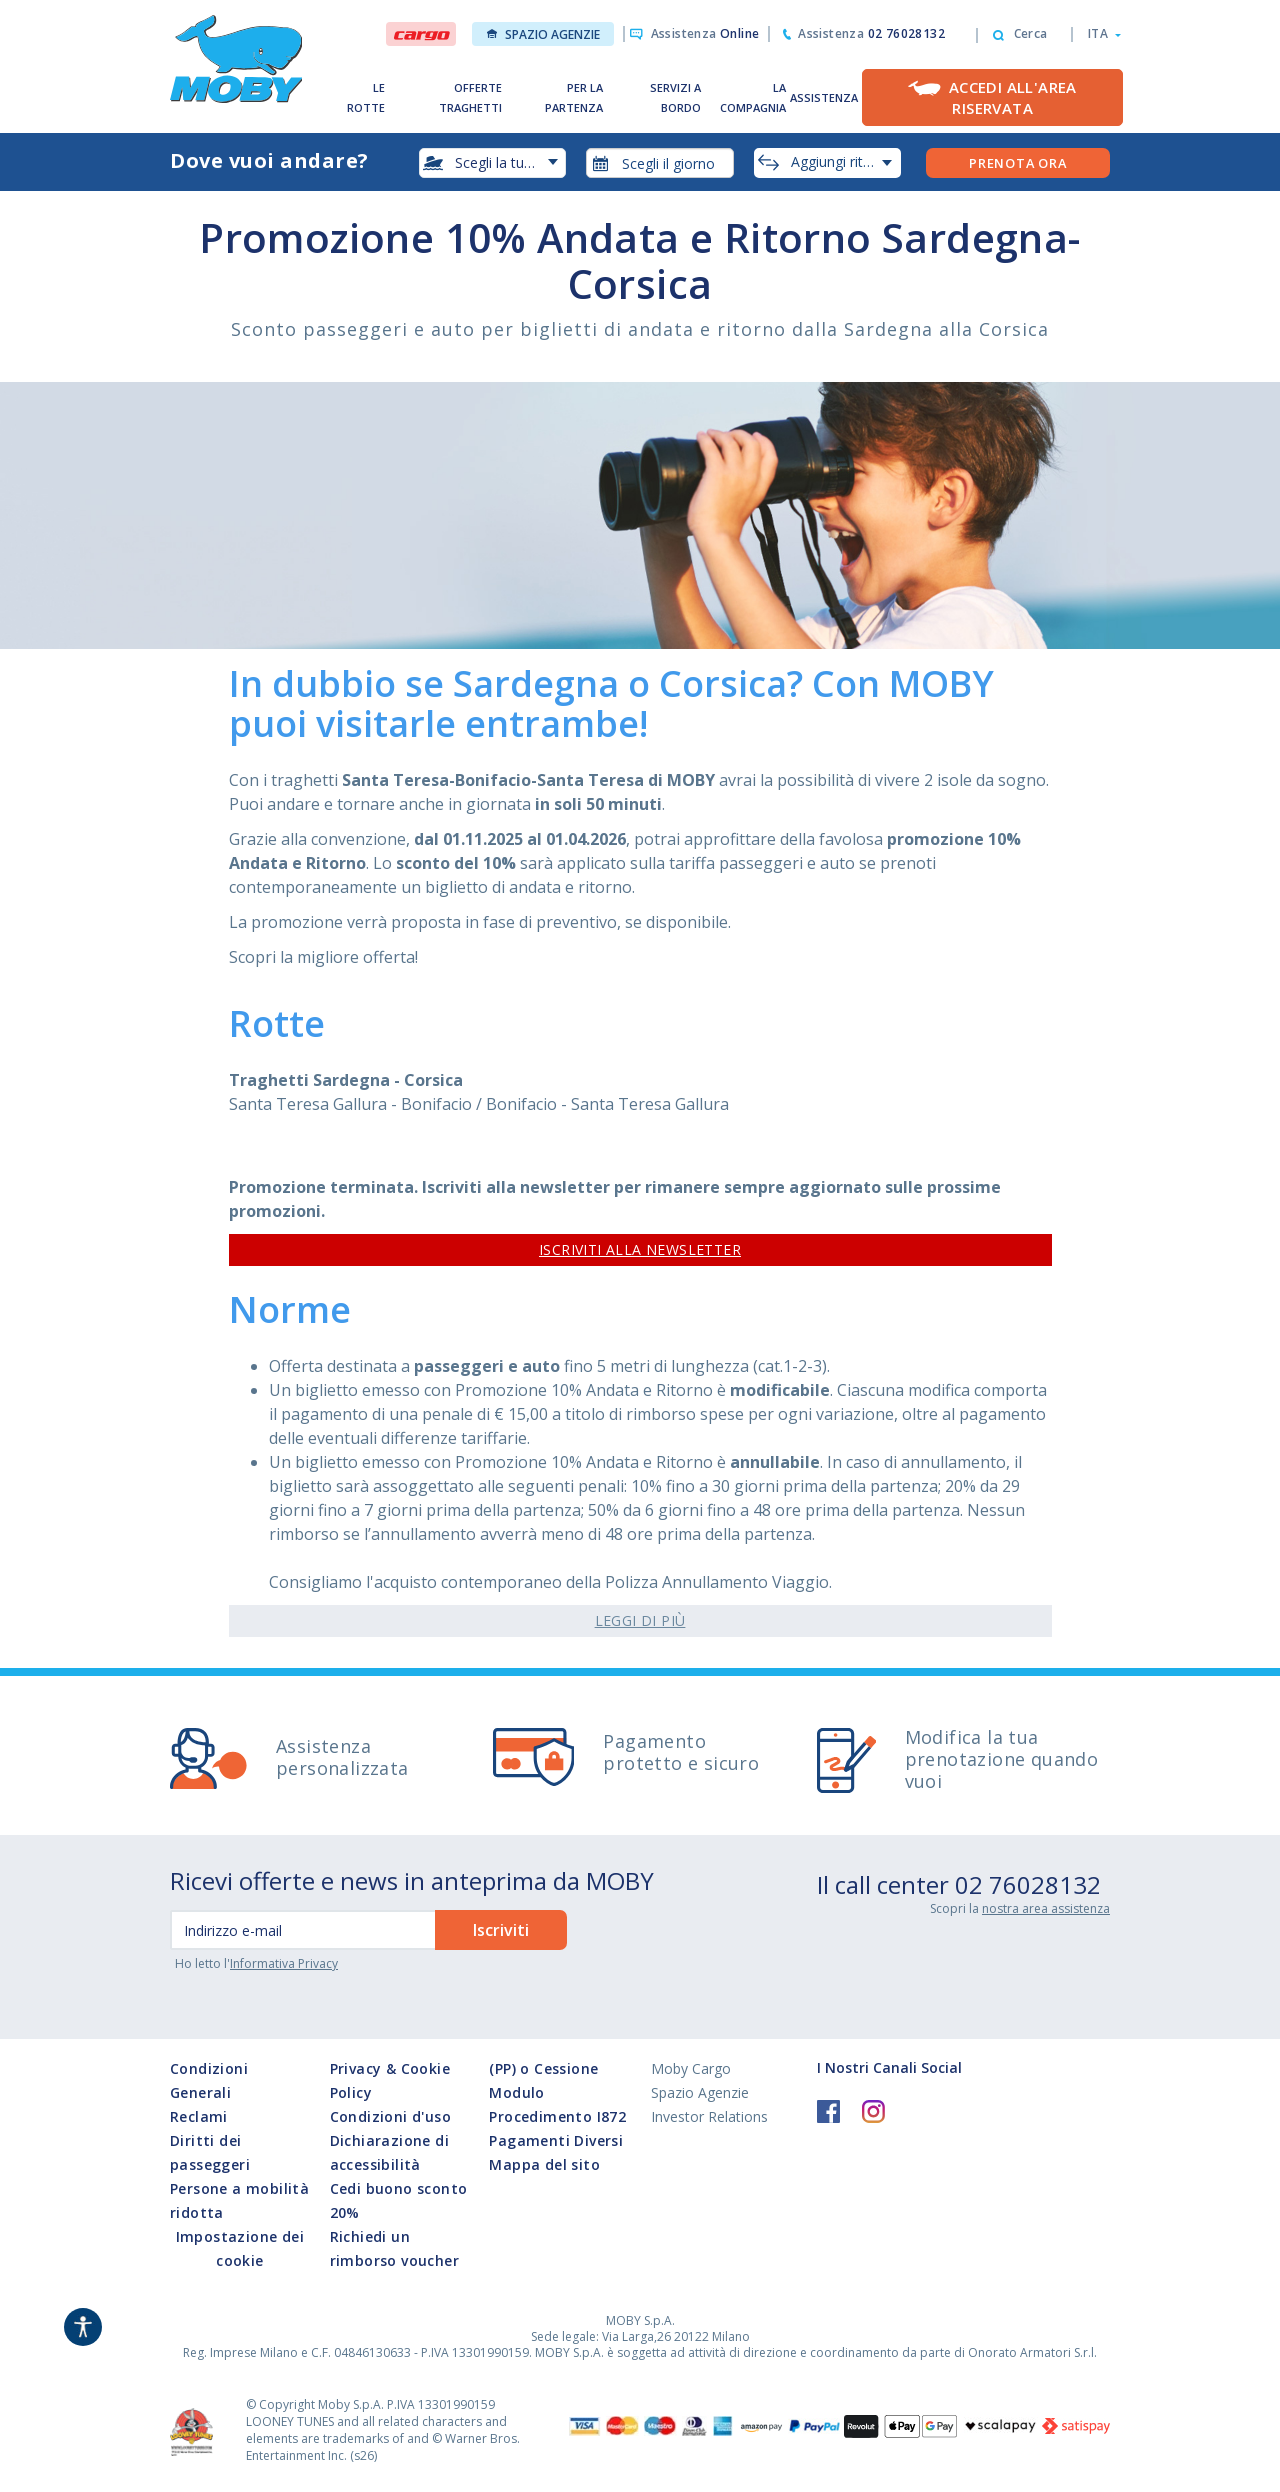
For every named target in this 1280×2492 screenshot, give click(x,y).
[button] (1098, 34)
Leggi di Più (640, 1620)
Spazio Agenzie (543, 34)
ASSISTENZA (824, 97)
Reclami (199, 2116)
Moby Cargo (691, 2068)
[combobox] (660, 163)
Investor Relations (709, 2116)
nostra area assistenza (1046, 1908)
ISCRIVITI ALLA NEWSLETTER (640, 1249)
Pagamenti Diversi (556, 2140)
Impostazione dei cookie (240, 2248)
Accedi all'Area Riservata (1013, 97)
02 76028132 (1028, 1884)
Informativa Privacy (284, 1963)
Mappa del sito (544, 2164)
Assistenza (705, 33)
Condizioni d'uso (390, 2116)
